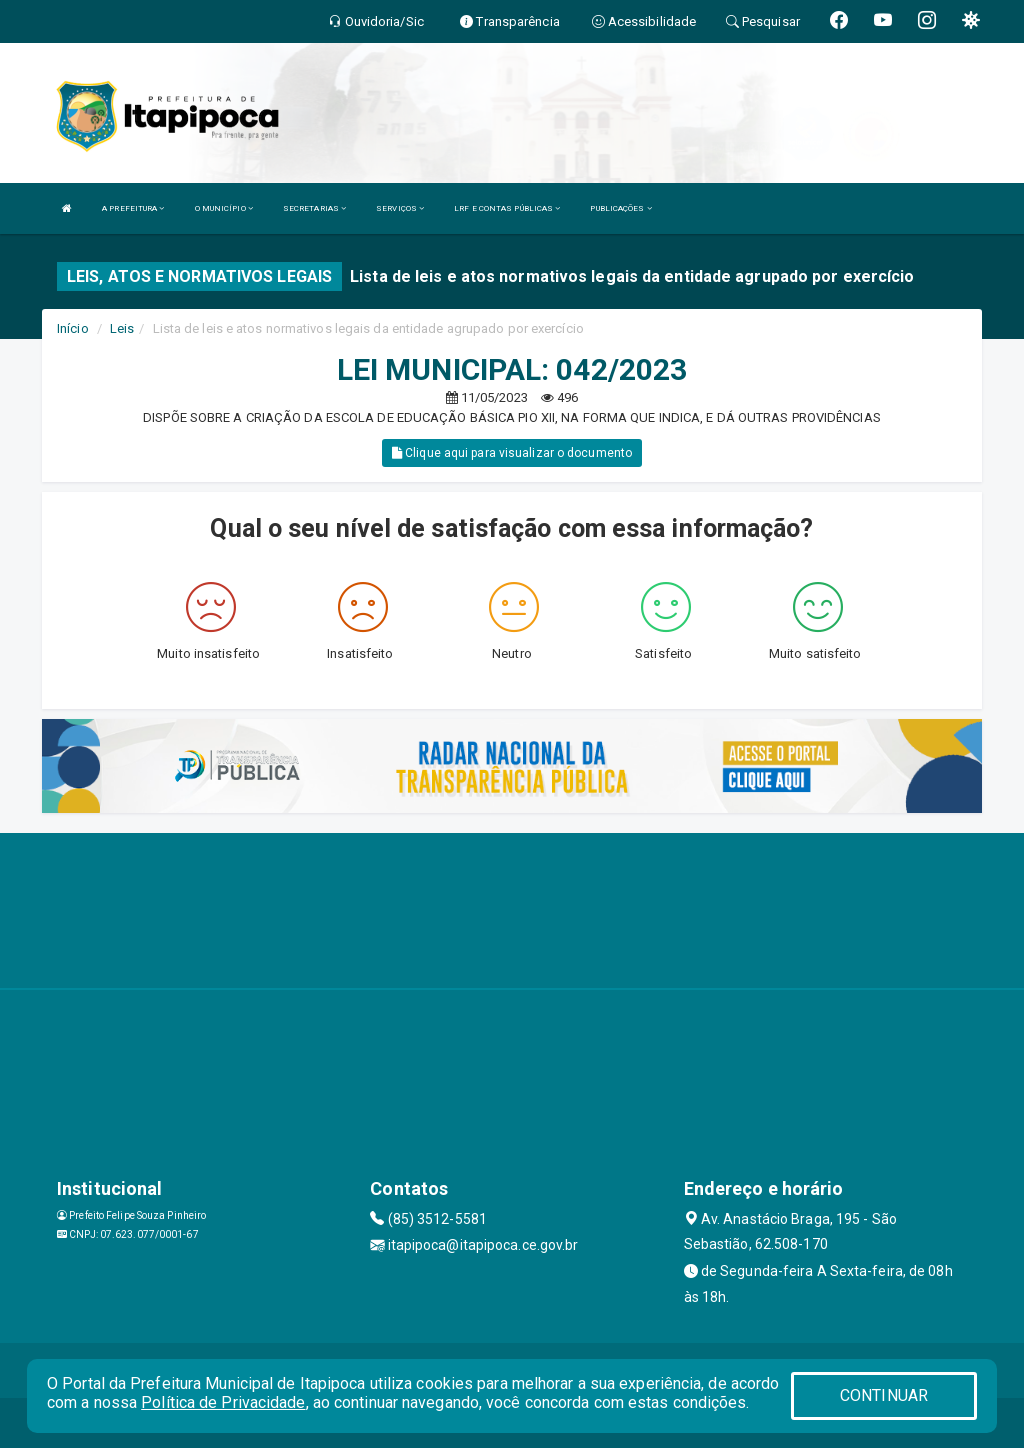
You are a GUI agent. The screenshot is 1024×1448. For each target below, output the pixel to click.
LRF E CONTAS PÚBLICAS (507, 208)
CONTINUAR (884, 1395)
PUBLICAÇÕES (620, 208)
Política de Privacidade (223, 1402)
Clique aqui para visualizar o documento (512, 453)
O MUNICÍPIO (224, 208)
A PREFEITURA (133, 208)
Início (73, 328)
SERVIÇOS (400, 208)
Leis (122, 328)
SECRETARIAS (314, 208)
